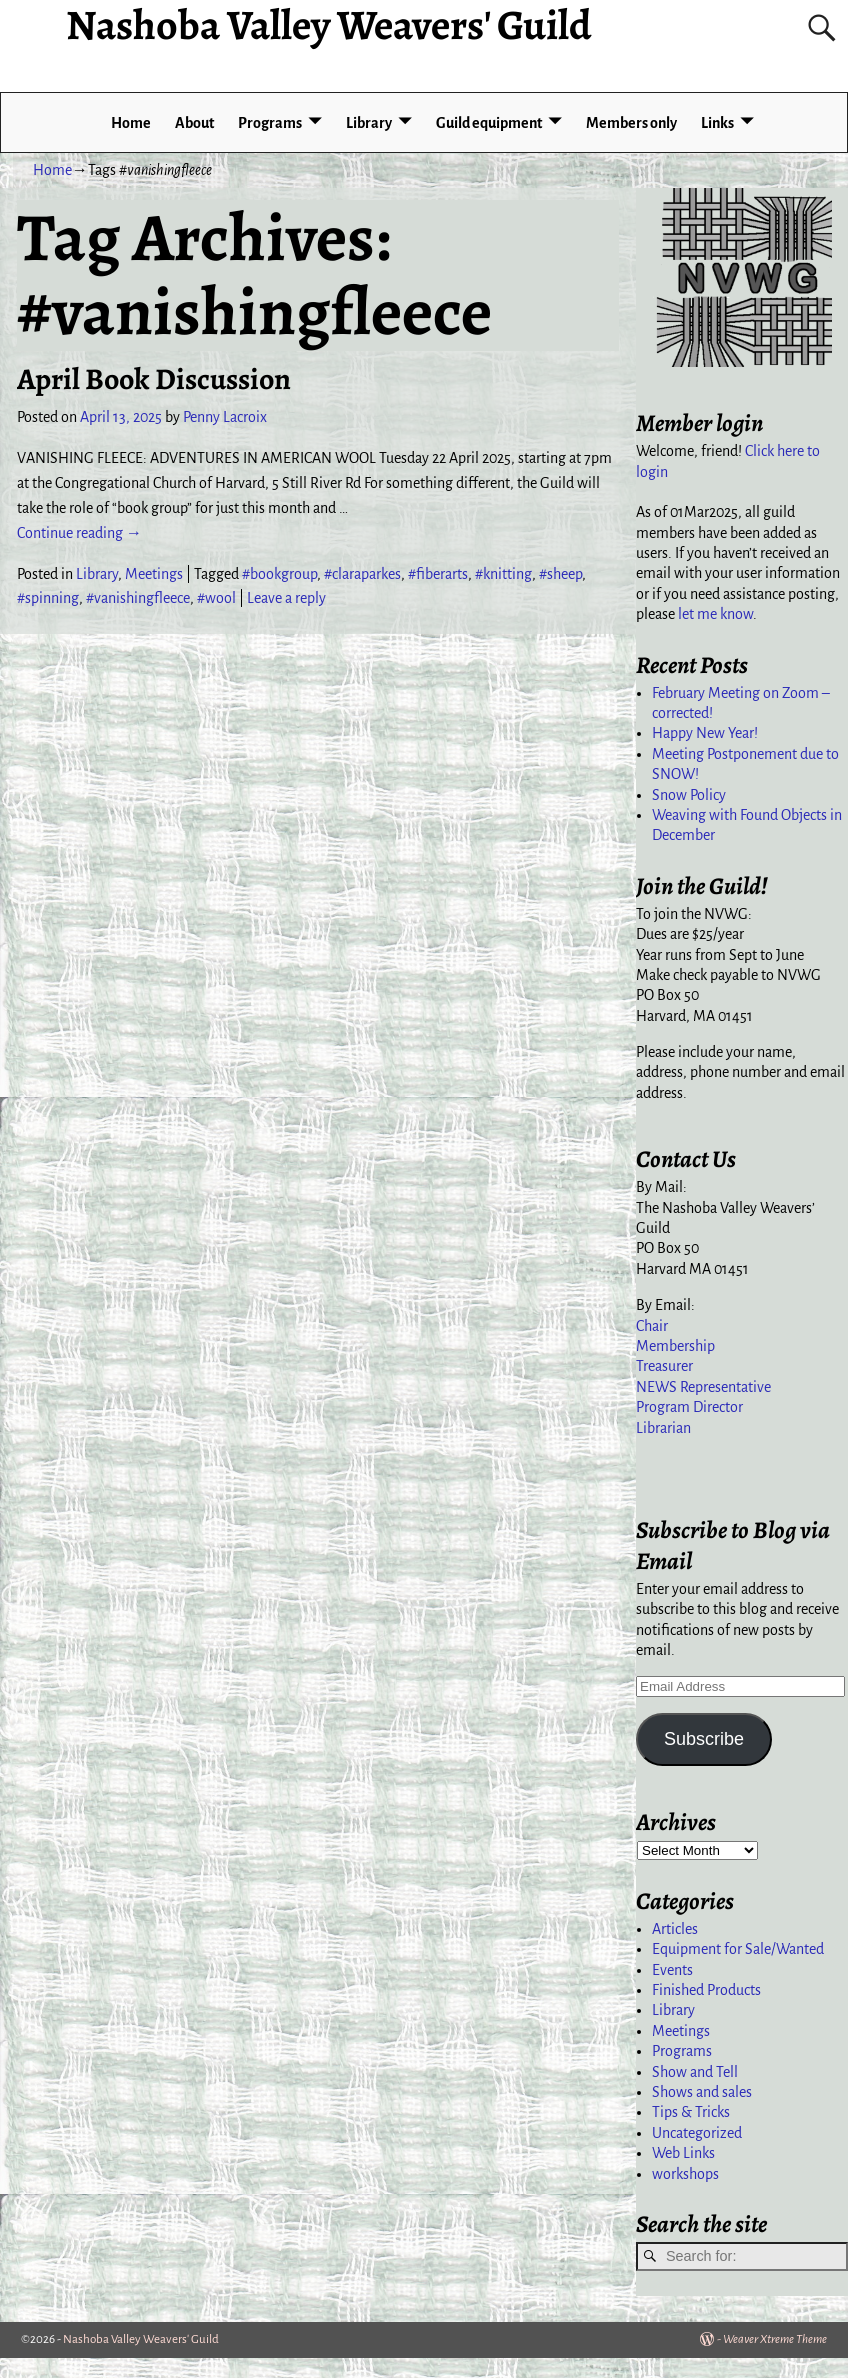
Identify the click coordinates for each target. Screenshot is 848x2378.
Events (672, 1970)
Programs (270, 123)
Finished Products (706, 1990)
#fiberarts (438, 574)
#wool (216, 598)
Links (717, 123)
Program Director (689, 1407)
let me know (715, 614)
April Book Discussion (154, 379)
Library (369, 123)
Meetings (154, 574)
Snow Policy (689, 795)
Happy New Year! (705, 733)
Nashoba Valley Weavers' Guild (141, 2339)
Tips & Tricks (691, 2112)
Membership (675, 1346)
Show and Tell (695, 2072)
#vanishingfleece (138, 598)
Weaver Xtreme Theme (775, 2339)
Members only (631, 123)
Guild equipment (489, 123)
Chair (652, 1326)
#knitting (503, 574)
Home (131, 123)
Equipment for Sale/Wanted (738, 1949)
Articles (675, 1929)
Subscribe (704, 1739)
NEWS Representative (703, 1387)
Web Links (683, 2153)
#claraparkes (362, 574)
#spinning (48, 598)
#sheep (560, 574)
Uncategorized (697, 2133)
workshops (685, 2174)
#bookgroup (279, 574)
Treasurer (664, 1366)
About (194, 123)
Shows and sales (702, 2092)
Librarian (663, 1428)
